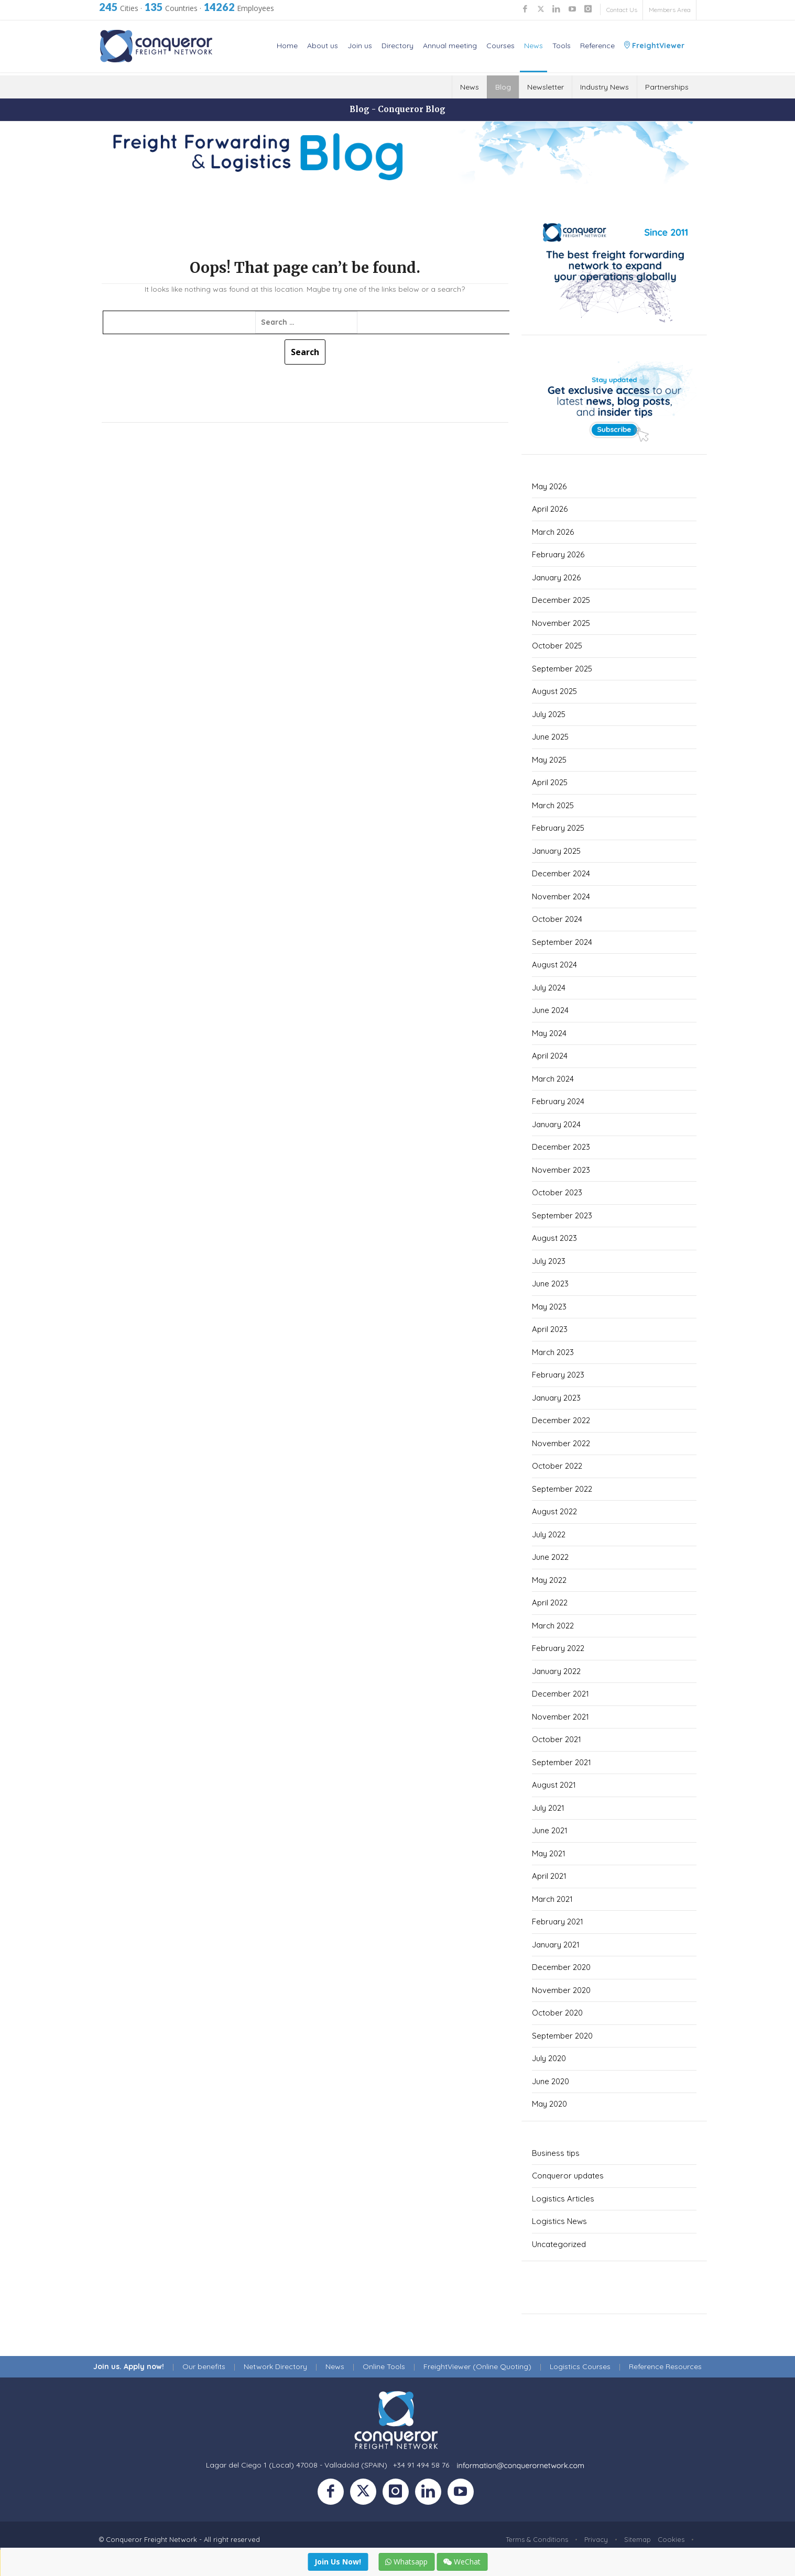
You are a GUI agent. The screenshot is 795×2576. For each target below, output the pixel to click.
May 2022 (549, 1580)
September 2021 (561, 1762)
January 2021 (556, 1945)
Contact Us (621, 10)
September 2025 (562, 669)
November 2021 (560, 1717)
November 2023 (561, 1170)
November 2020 (561, 1990)
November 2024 (561, 896)
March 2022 (553, 1626)
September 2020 (562, 2036)
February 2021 (557, 1922)
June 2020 (550, 2081)
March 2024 (553, 1079)
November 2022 (561, 1443)
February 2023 (558, 1375)
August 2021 (554, 1785)
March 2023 (553, 1352)
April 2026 (550, 509)
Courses (500, 45)
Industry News (604, 87)
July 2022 (548, 1534)
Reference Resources (665, 2366)
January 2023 (556, 1398)
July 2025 (548, 714)
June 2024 (550, 1010)
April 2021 (549, 1876)
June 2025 (550, 737)
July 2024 (548, 988)
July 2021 (548, 1808)
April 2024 (550, 1056)
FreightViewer (654, 45)
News (533, 45)
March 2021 (552, 1899)
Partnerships (667, 87)
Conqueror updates (568, 2176)
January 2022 (556, 1671)
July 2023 (548, 1261)
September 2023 (562, 1215)
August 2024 (554, 965)
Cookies (671, 2539)
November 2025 (561, 623)
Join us (359, 45)
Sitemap (637, 2539)
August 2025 (554, 691)
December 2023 (561, 1147)
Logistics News (559, 2221)
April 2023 (550, 1329)
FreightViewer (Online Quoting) (477, 2366)
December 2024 (561, 873)
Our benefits (203, 2366)
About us (322, 45)
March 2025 (553, 805)
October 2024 (557, 919)
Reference (597, 45)
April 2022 (550, 1603)
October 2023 (557, 1192)
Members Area (670, 10)
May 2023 (549, 1307)
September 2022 (562, 1489)
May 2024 (549, 1033)
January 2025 (556, 851)
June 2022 (550, 1557)
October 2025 (557, 646)
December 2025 (561, 600)
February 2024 (558, 1101)
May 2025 (549, 760)
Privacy (596, 2539)
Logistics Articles (563, 2199)
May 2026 (549, 486)
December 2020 (561, 1967)
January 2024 (556, 1124)
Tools (561, 45)
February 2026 (558, 554)
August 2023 (554, 1238)
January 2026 (556, 577)
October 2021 (556, 1739)
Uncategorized (559, 2244)
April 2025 (550, 782)
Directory (397, 45)
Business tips (556, 2153)
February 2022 (558, 1648)
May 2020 (549, 2104)
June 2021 (550, 1830)
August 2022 (554, 1511)
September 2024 (562, 942)
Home (287, 45)
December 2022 (561, 1420)
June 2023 (550, 1284)
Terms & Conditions (537, 2539)
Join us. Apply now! (128, 2366)
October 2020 (557, 2013)
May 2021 (548, 1853)
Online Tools (384, 2366)
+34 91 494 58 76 (421, 2465)
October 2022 (557, 1466)
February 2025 (558, 828)
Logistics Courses (580, 2366)
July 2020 (549, 2058)
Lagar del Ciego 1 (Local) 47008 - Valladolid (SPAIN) (296, 2465)
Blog (503, 87)
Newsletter (545, 87)
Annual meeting (450, 45)
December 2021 (560, 1694)
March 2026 (553, 532)
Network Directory (275, 2366)
